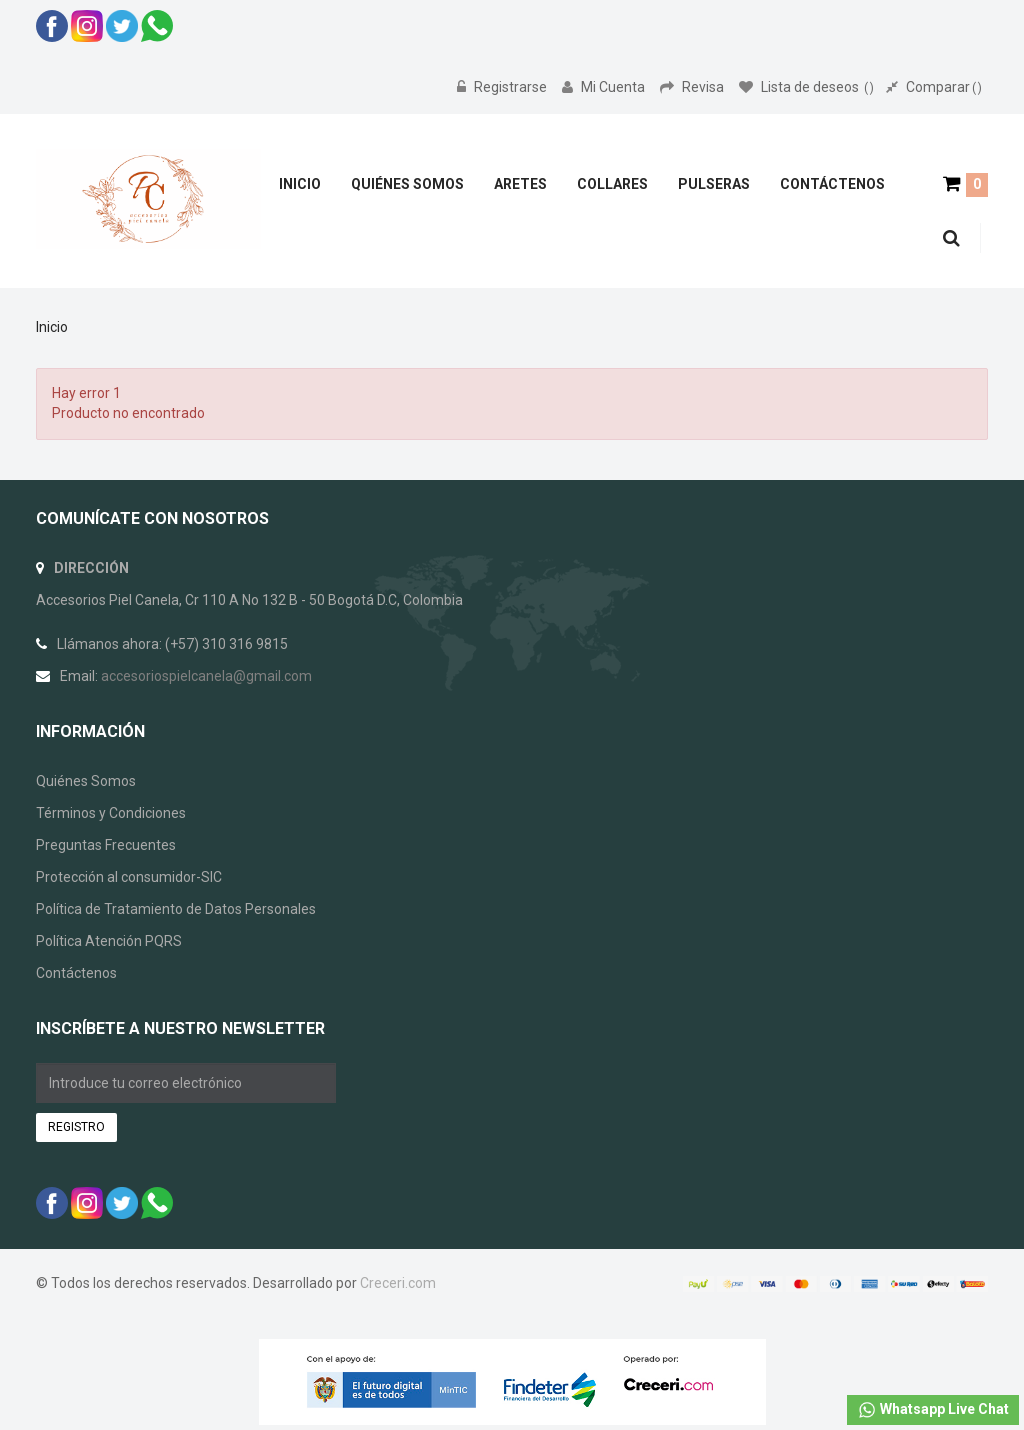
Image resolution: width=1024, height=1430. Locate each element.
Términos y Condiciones (111, 813)
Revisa (693, 87)
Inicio (52, 327)
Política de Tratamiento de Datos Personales (176, 909)
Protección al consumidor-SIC (129, 877)
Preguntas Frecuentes (106, 845)
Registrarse (503, 87)
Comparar (934, 87)
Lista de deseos (806, 87)
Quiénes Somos (86, 781)
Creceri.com (398, 1283)
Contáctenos (76, 973)
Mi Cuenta (605, 87)
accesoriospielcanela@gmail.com (206, 676)
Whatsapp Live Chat (933, 1410)
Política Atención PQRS (109, 941)
